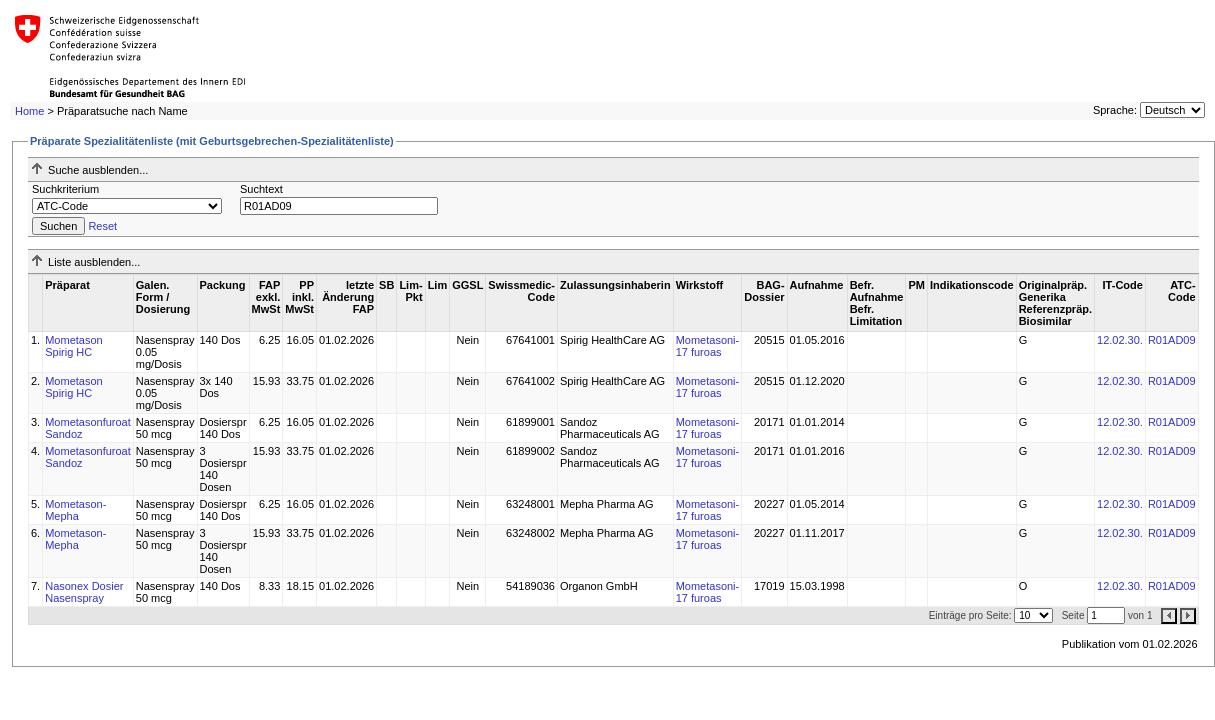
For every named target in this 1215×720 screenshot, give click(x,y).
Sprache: (1115, 110)
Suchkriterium (65, 189)
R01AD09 (1172, 340)
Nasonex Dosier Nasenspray (84, 592)
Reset (102, 226)
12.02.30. (1120, 340)
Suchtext (261, 189)
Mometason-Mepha (75, 510)
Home (29, 111)
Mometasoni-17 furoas (708, 346)
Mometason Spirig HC (73, 346)
